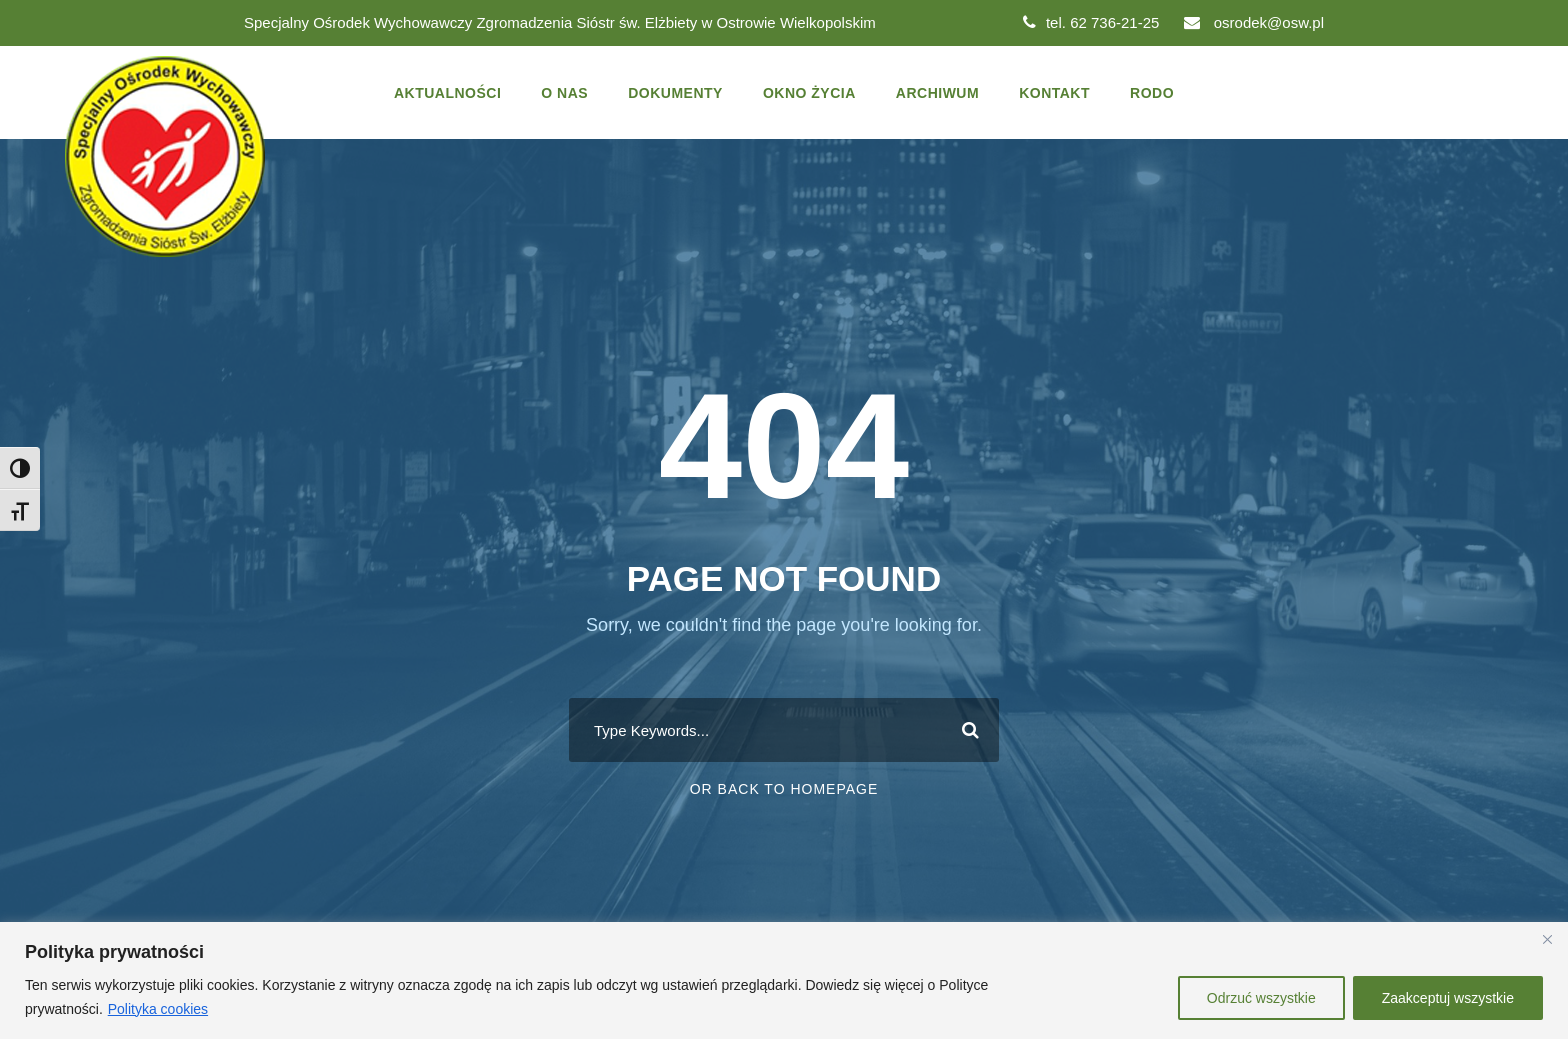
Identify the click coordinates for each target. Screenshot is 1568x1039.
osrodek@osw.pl (1254, 22)
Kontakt (1054, 93)
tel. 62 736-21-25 (1091, 22)
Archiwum (937, 93)
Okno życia (809, 93)
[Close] (1547, 939)
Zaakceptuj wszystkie (1448, 998)
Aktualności (447, 93)
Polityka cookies (158, 1009)
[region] (784, 980)
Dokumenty (675, 93)
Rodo (1152, 93)
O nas (564, 93)
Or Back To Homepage (784, 789)
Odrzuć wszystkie (1261, 998)
